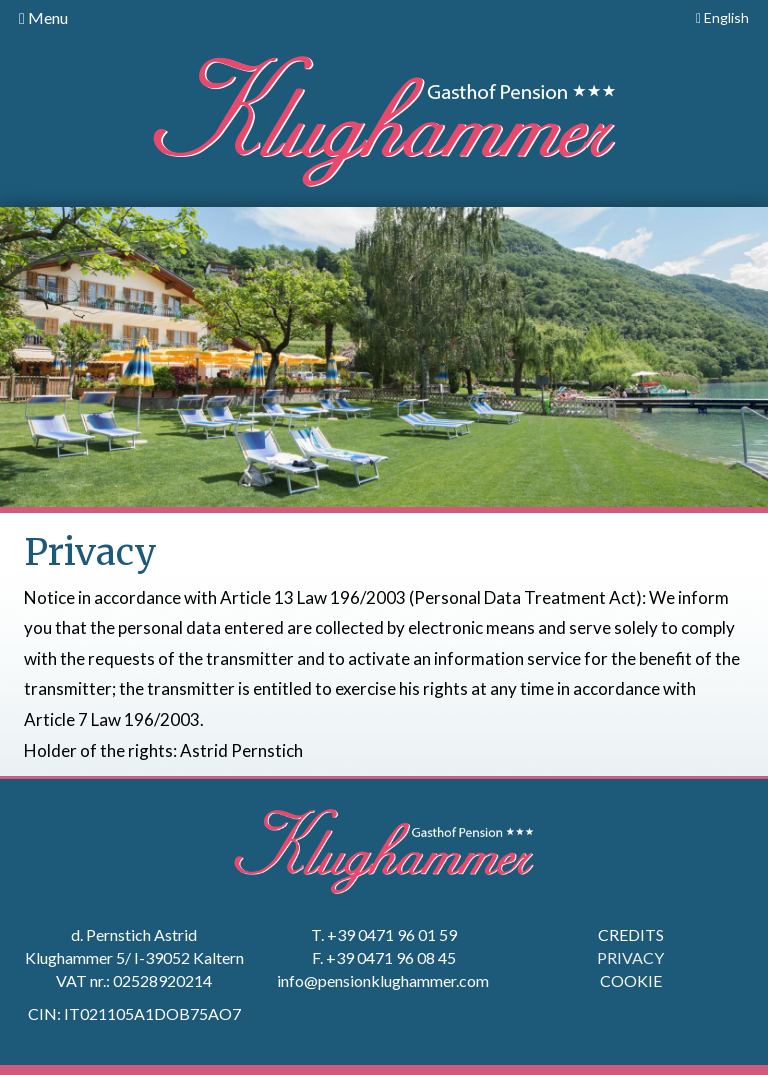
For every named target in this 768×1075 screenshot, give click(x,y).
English (722, 17)
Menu (43, 17)
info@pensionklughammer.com (384, 980)
